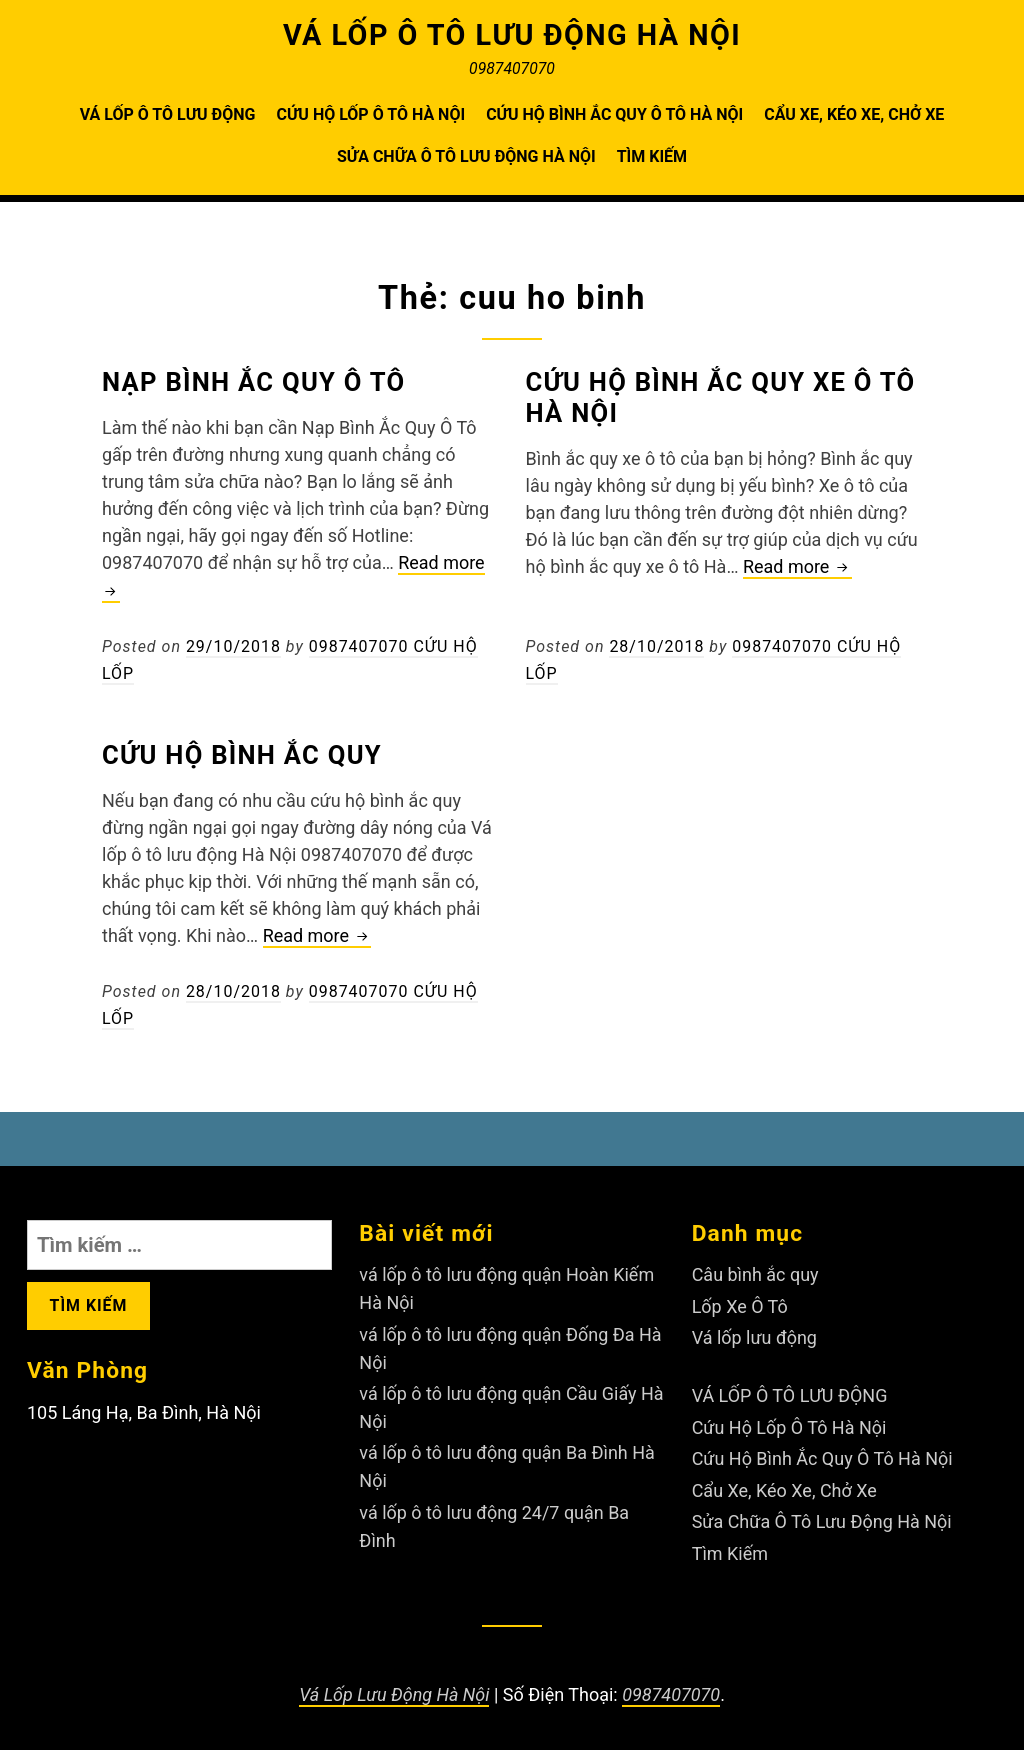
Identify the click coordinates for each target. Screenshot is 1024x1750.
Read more (797, 567)
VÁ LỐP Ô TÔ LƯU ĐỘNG (168, 114)
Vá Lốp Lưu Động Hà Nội (394, 1682)
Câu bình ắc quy (755, 1271)
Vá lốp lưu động (755, 1332)
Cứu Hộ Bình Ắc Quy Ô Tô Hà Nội (614, 114)
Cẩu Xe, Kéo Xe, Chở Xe (854, 114)
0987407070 (671, 1682)
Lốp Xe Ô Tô (740, 1302)
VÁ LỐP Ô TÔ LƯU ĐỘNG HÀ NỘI (512, 35)
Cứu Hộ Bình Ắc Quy (242, 753)
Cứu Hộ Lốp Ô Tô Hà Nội (370, 114)
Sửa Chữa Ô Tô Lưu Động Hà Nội (466, 156)
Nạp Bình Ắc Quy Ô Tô (254, 382)
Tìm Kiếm (652, 156)
